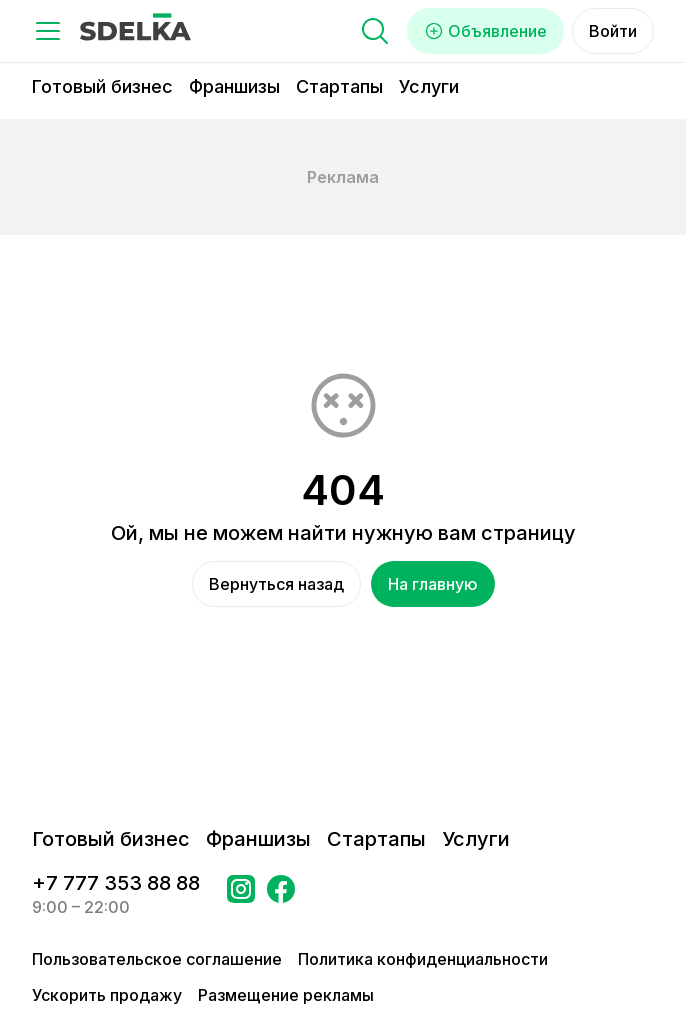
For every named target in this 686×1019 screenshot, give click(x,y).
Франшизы (234, 86)
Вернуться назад (276, 584)
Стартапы (339, 86)
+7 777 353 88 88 (116, 883)
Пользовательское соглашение (157, 959)
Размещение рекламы (286, 995)
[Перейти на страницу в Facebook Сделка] (281, 895)
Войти (613, 31)
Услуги (429, 86)
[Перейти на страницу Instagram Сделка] (241, 895)
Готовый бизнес (102, 86)
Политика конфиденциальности (423, 959)
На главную (433, 584)
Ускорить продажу (107, 995)
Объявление (485, 31)
